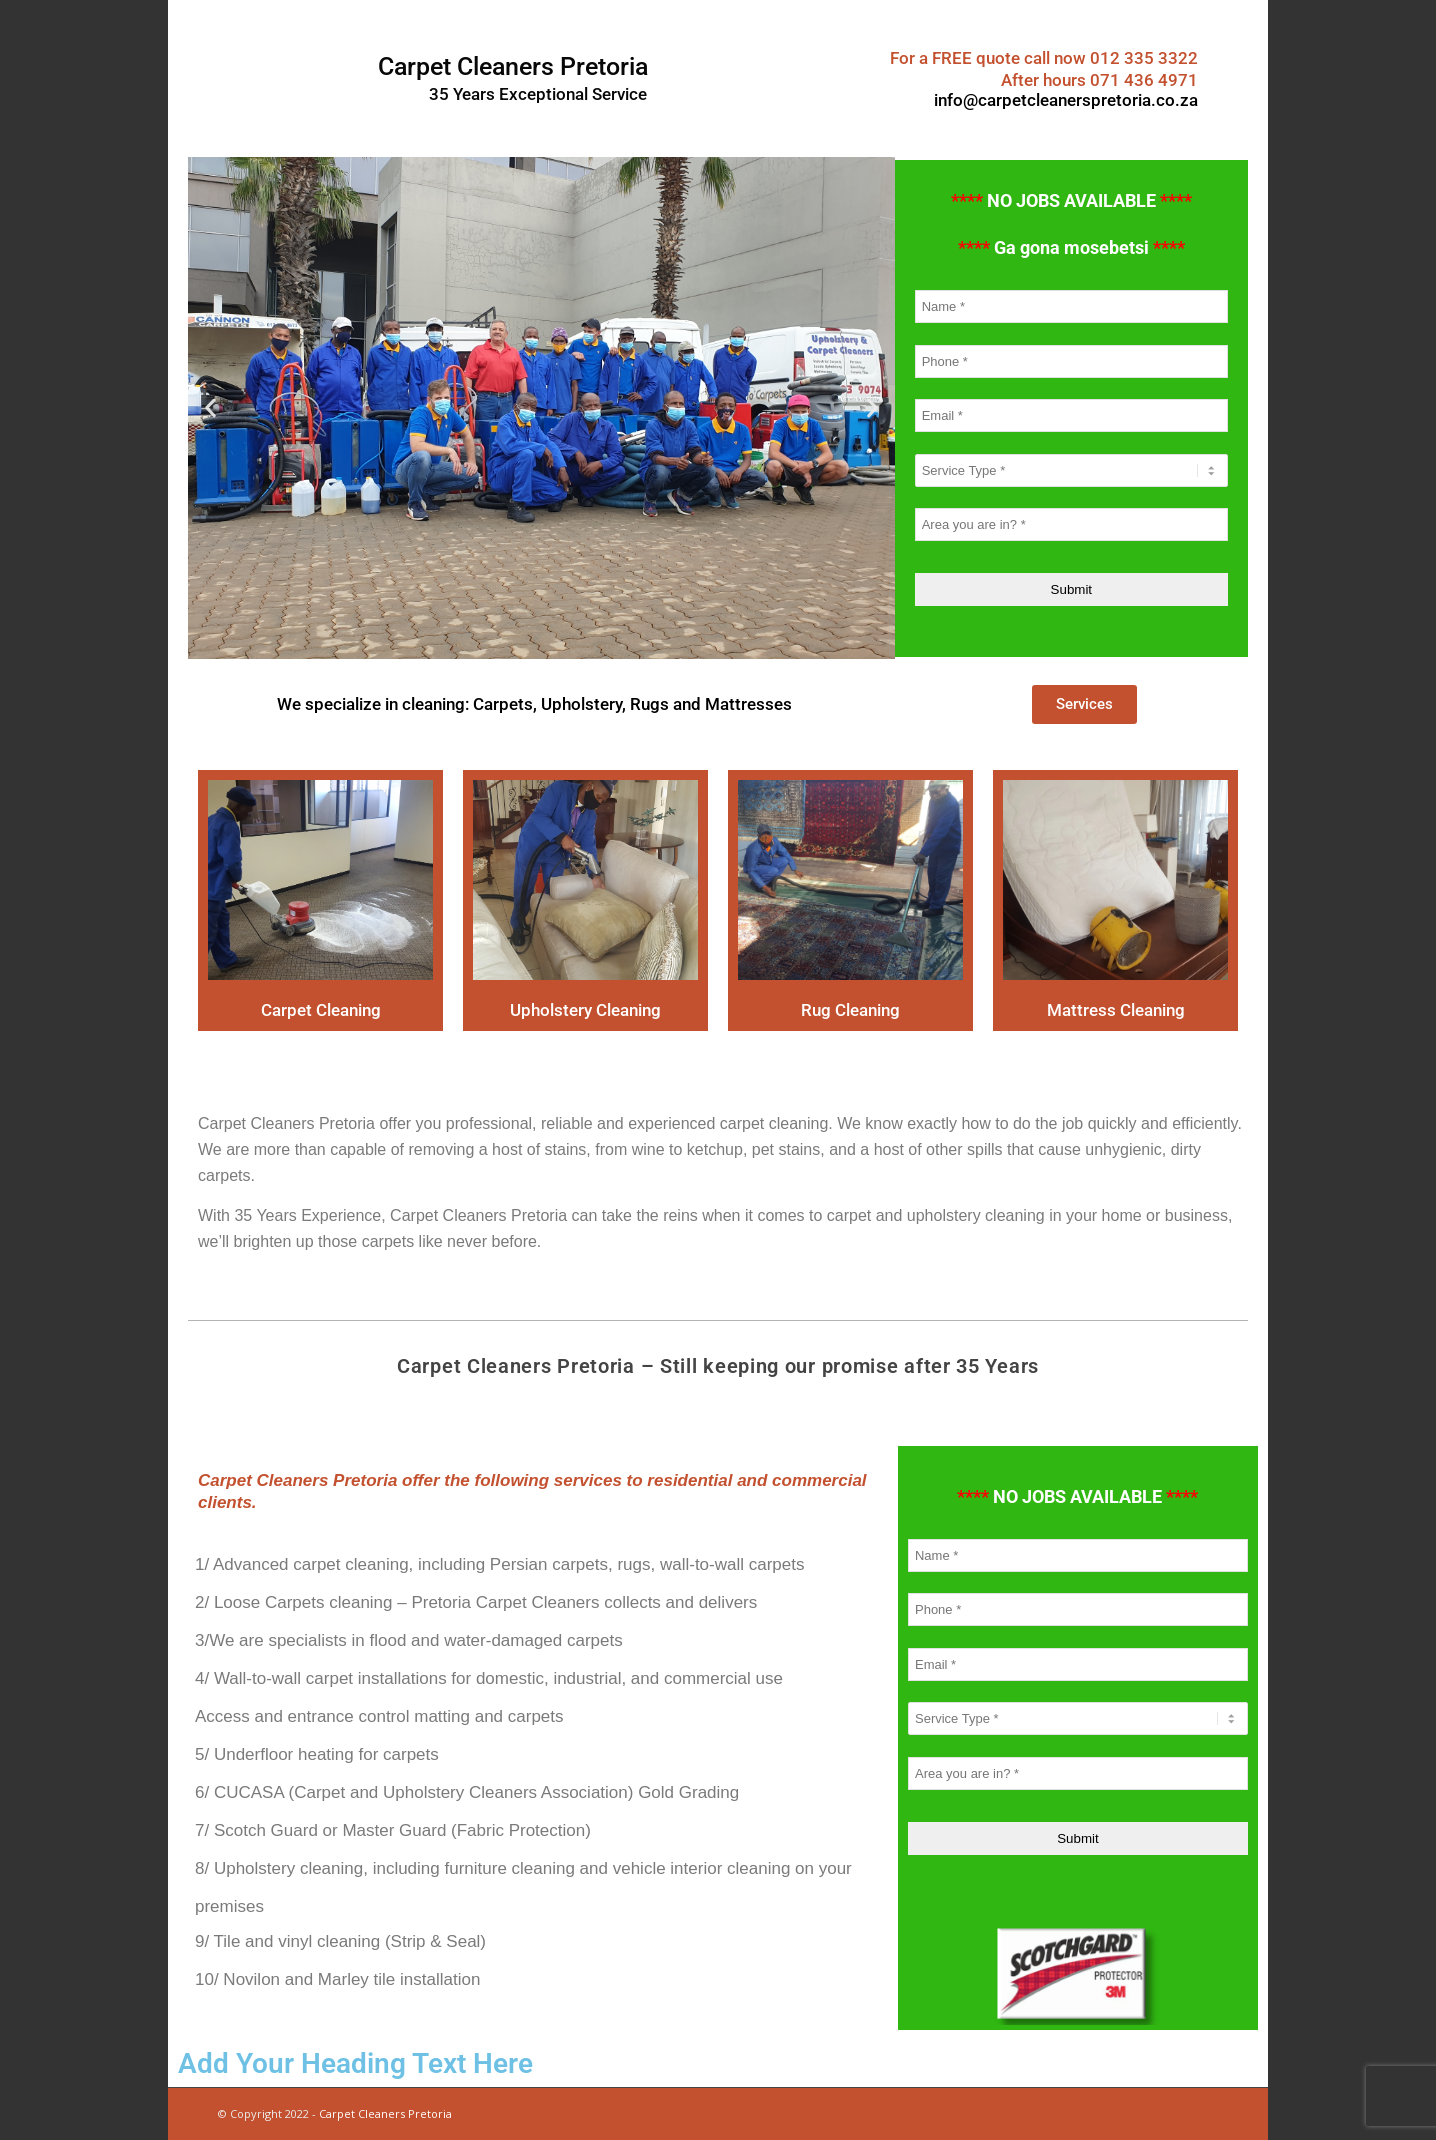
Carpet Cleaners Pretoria (385, 2113)
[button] (210, 408)
